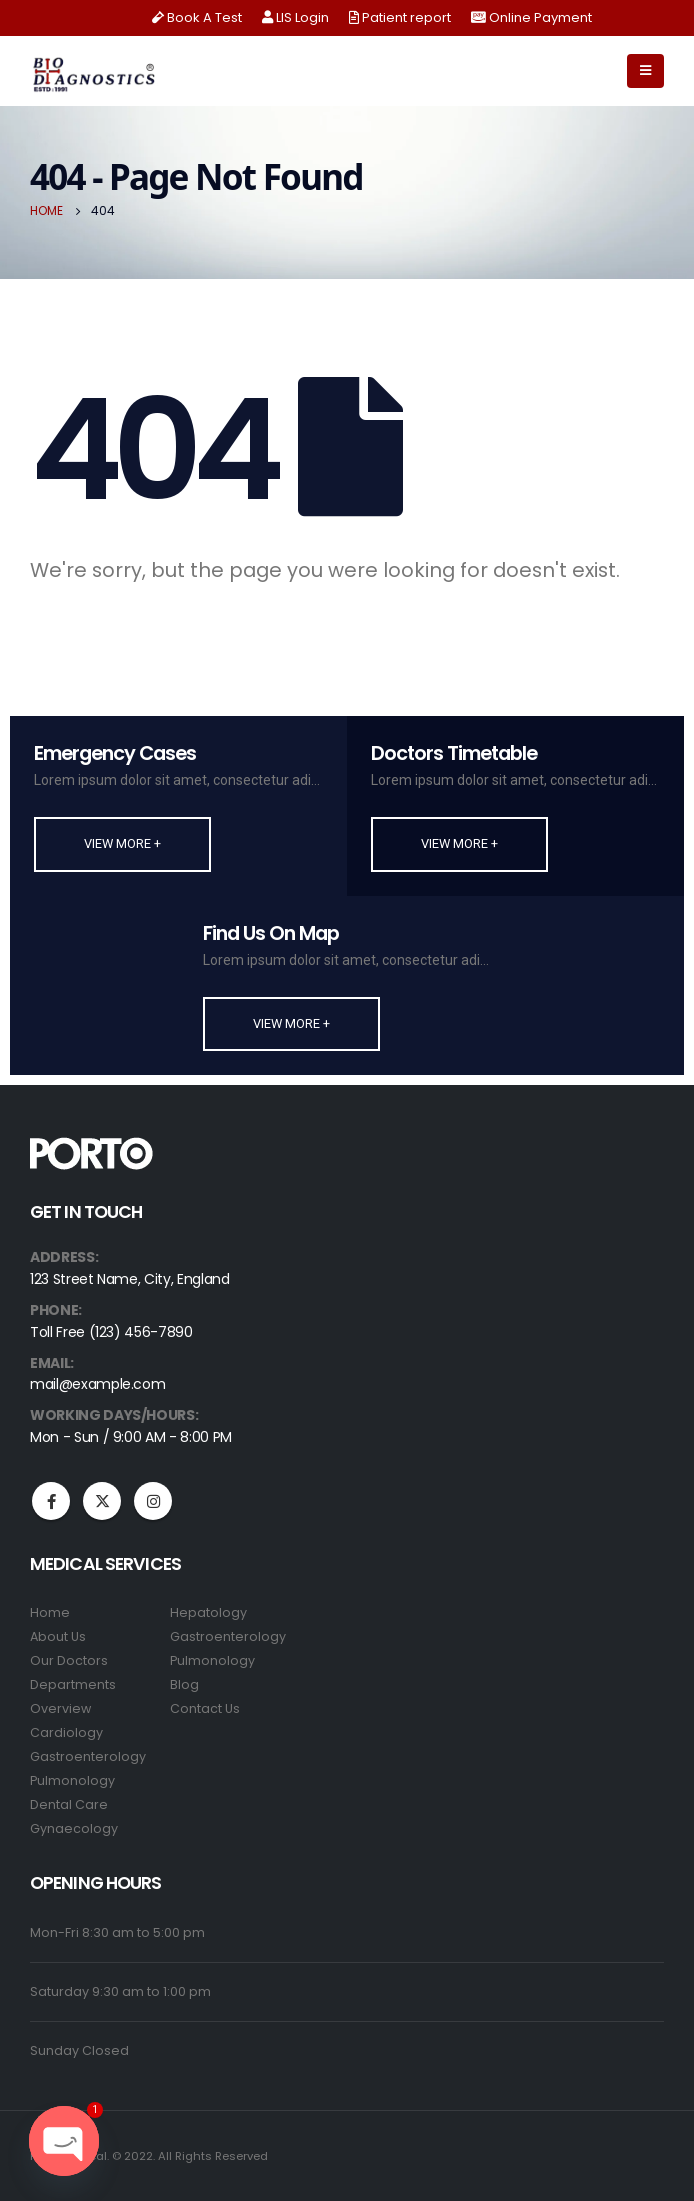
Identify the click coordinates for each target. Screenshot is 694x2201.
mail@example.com (97, 1384)
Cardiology (66, 1732)
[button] (122, 844)
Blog (184, 1684)
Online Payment (531, 17)
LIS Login (295, 17)
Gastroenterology (88, 1756)
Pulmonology (72, 1780)
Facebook (51, 1501)
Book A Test (197, 17)
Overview (60, 1708)
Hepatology (208, 1612)
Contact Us (205, 1708)
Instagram (153, 1501)
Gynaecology (74, 1828)
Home (50, 1612)
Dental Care (69, 1804)
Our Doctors (69, 1660)
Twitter (102, 1501)
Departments (73, 1684)
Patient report (400, 17)
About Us (58, 1636)
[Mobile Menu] (645, 71)
